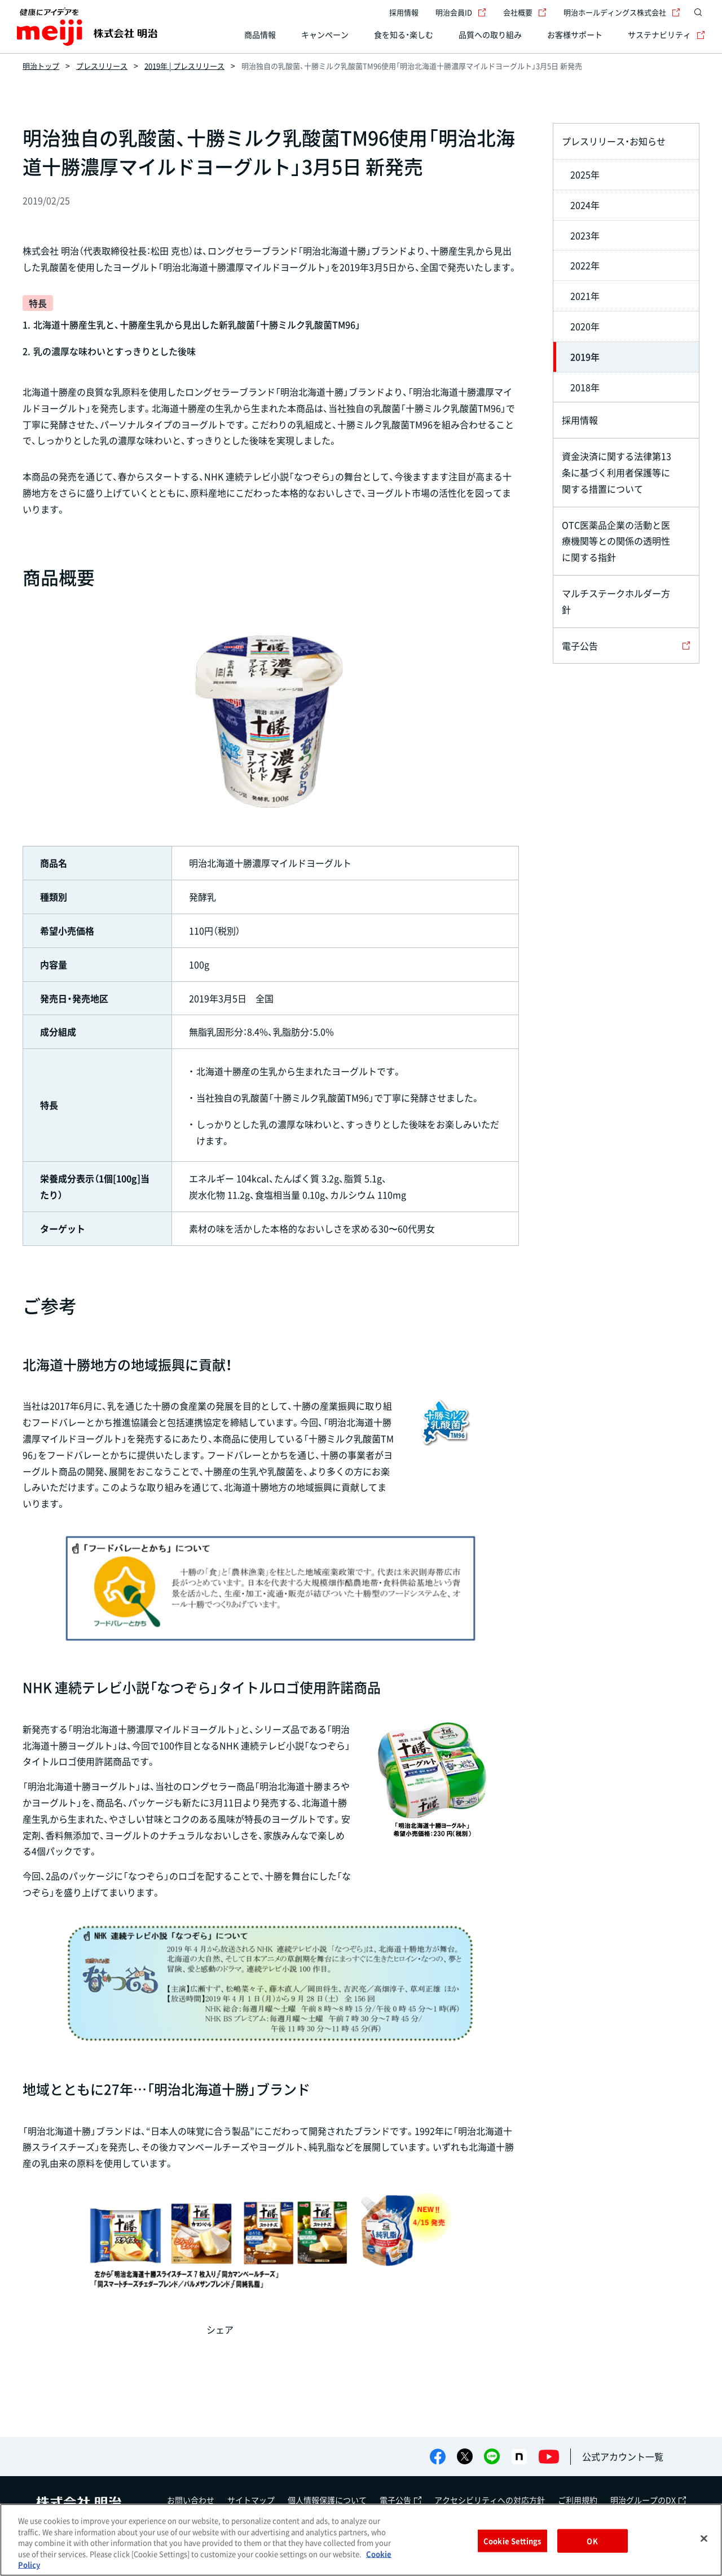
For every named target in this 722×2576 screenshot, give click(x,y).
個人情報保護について (327, 2499)
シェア (220, 2329)
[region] (361, 2540)
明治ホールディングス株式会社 (621, 12)
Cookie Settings (512, 2540)
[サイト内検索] (698, 12)
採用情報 (404, 12)
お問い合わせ (190, 2499)
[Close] (704, 2538)
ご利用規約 (577, 2499)
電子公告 (400, 2499)
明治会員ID (460, 12)
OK (592, 2540)
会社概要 (525, 12)
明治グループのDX (648, 2499)
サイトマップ (251, 2499)
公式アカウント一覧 (622, 2456)
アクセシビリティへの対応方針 (489, 2499)
